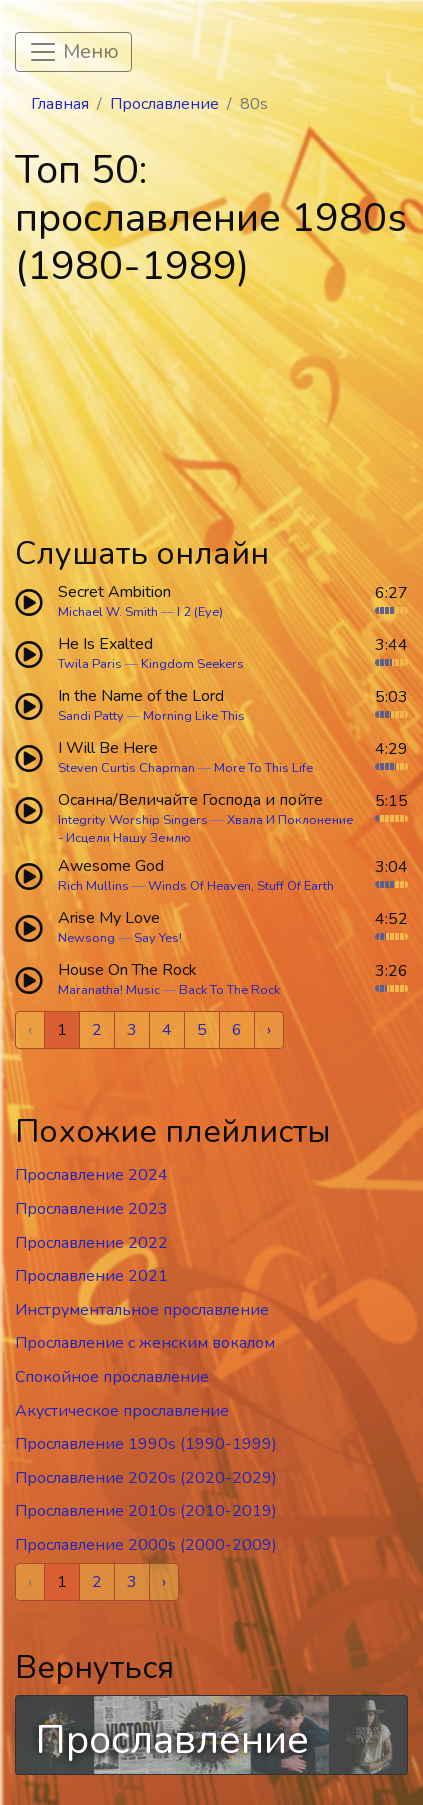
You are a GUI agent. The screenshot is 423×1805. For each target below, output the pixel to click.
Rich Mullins (93, 886)
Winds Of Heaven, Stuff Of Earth (241, 886)
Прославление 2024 (91, 1175)
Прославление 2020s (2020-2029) (146, 1478)
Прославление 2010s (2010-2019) (146, 1511)
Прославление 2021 (91, 1276)
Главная (60, 104)
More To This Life (263, 768)
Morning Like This (194, 716)
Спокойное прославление (112, 1377)
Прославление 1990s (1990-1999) (146, 1444)
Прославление (164, 104)
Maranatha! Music (109, 990)
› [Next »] (269, 1030)
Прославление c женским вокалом (145, 1343)
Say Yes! (158, 938)
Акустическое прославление (122, 1411)
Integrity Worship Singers (133, 820)
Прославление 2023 (91, 1209)
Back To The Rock (229, 990)
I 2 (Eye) (200, 612)
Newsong (86, 938)
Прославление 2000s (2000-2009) (146, 1545)
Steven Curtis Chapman (126, 768)
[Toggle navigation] (73, 52)
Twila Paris (90, 664)
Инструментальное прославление (142, 1310)
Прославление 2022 (91, 1243)
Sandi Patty (91, 716)
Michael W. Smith (108, 612)
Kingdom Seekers (192, 664)
